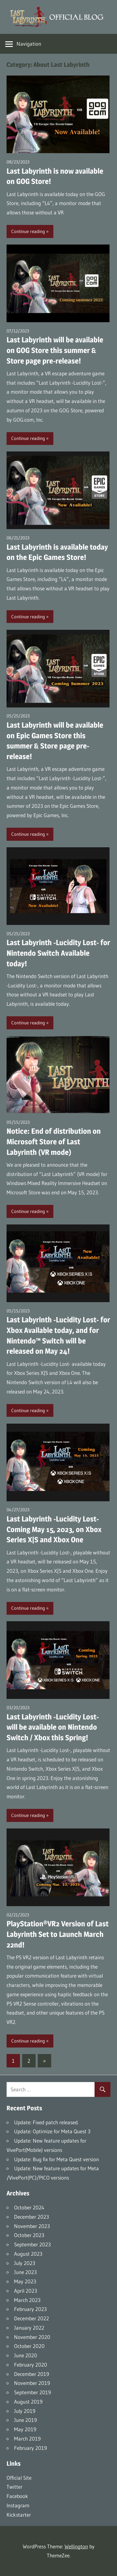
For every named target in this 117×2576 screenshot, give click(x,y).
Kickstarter (19, 2514)
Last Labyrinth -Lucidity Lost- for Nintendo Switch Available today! (58, 953)
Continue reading (28, 231)
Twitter (14, 2486)
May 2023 (25, 2281)
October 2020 (29, 2346)
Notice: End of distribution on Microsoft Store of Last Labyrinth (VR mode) (54, 1142)
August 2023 (28, 2253)
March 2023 (27, 2300)
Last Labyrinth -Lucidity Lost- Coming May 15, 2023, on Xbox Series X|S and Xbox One (54, 1529)
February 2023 (30, 2309)
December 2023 (31, 2216)
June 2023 (25, 2272)
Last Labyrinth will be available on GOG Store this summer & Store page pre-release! (55, 350)
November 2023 (32, 2226)
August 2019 (28, 2401)
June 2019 (25, 2420)
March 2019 (27, 2438)
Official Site (19, 2477)
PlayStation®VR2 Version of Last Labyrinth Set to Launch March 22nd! (58, 1934)
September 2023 (32, 2244)
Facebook (17, 2496)
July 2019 (24, 2411)
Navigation (29, 43)
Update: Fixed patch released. (46, 2122)
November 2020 (32, 2337)
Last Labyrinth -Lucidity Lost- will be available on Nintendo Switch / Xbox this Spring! (53, 1727)
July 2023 (24, 2263)
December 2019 (31, 2374)
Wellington (76, 2546)
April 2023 (25, 2290)
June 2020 (25, 2355)
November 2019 (32, 2383)
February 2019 (30, 2448)
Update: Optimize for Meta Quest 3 (52, 2131)
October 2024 (29, 2207)
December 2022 (31, 2318)
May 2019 (25, 2429)
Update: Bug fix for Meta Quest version (56, 2159)
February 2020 (30, 2364)
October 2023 (29, 2235)
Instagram (18, 2505)
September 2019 (32, 2392)
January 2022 (29, 2327)
